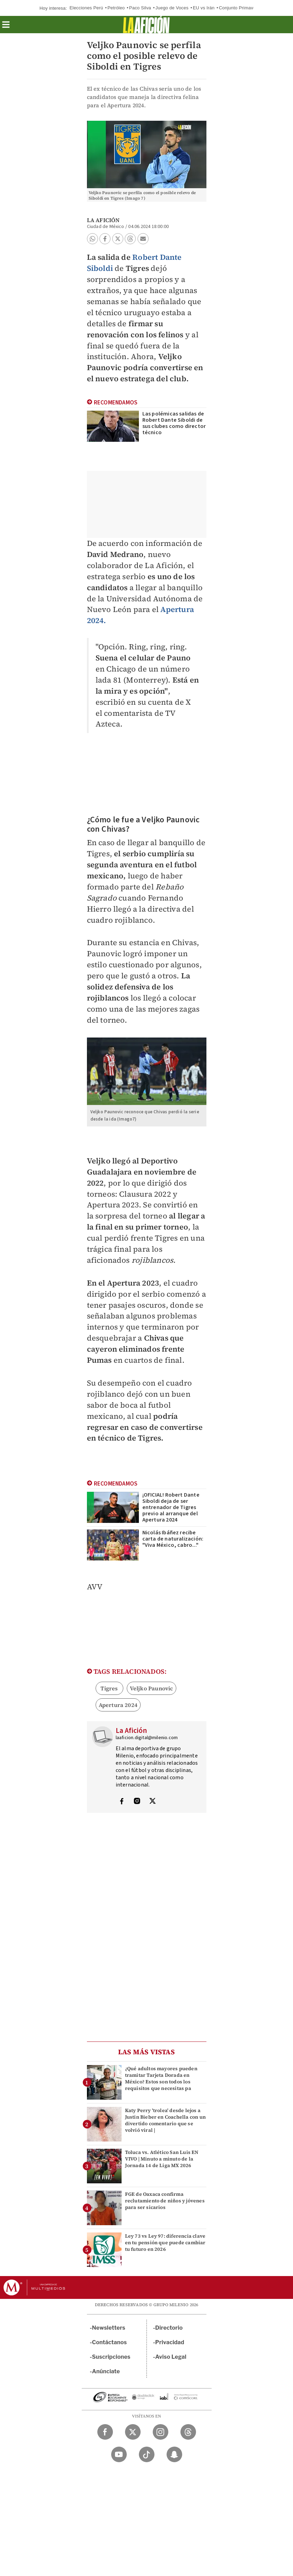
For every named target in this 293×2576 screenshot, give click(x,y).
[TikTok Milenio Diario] (146, 2454)
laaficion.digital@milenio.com (147, 1737)
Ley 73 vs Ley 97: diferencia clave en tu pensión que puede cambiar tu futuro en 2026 (165, 2242)
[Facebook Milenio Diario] (105, 2432)
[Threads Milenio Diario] (188, 2432)
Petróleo (116, 7)
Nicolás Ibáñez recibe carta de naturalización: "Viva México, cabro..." (173, 1539)
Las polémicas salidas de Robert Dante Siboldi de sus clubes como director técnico (174, 423)
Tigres (109, 1688)
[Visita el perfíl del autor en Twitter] (152, 1802)
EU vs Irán (204, 7)
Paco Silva (140, 7)
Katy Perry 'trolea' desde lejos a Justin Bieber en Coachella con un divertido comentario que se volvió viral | (165, 2120)
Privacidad (169, 2342)
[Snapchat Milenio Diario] (174, 2454)
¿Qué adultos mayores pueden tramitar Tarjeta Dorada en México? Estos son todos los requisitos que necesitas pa (161, 2078)
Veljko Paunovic (151, 1688)
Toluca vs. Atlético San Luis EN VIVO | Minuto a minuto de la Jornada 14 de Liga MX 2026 (162, 2159)
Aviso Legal (170, 2357)
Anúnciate (106, 2371)
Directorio (169, 2327)
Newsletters (108, 2327)
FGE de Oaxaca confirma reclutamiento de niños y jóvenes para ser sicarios (165, 2201)
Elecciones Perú (86, 7)
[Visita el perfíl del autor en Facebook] (121, 1802)
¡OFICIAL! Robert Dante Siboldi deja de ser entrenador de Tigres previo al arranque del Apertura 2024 (170, 1507)
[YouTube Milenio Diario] (119, 2454)
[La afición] (146, 24)
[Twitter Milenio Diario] (133, 2432)
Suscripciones (111, 2357)
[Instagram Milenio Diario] (160, 2432)
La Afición (103, 220)
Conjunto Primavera (239, 7)
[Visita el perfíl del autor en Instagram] (137, 1802)
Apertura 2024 (118, 1705)
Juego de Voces (172, 7)
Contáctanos (109, 2342)
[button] (6, 27)
